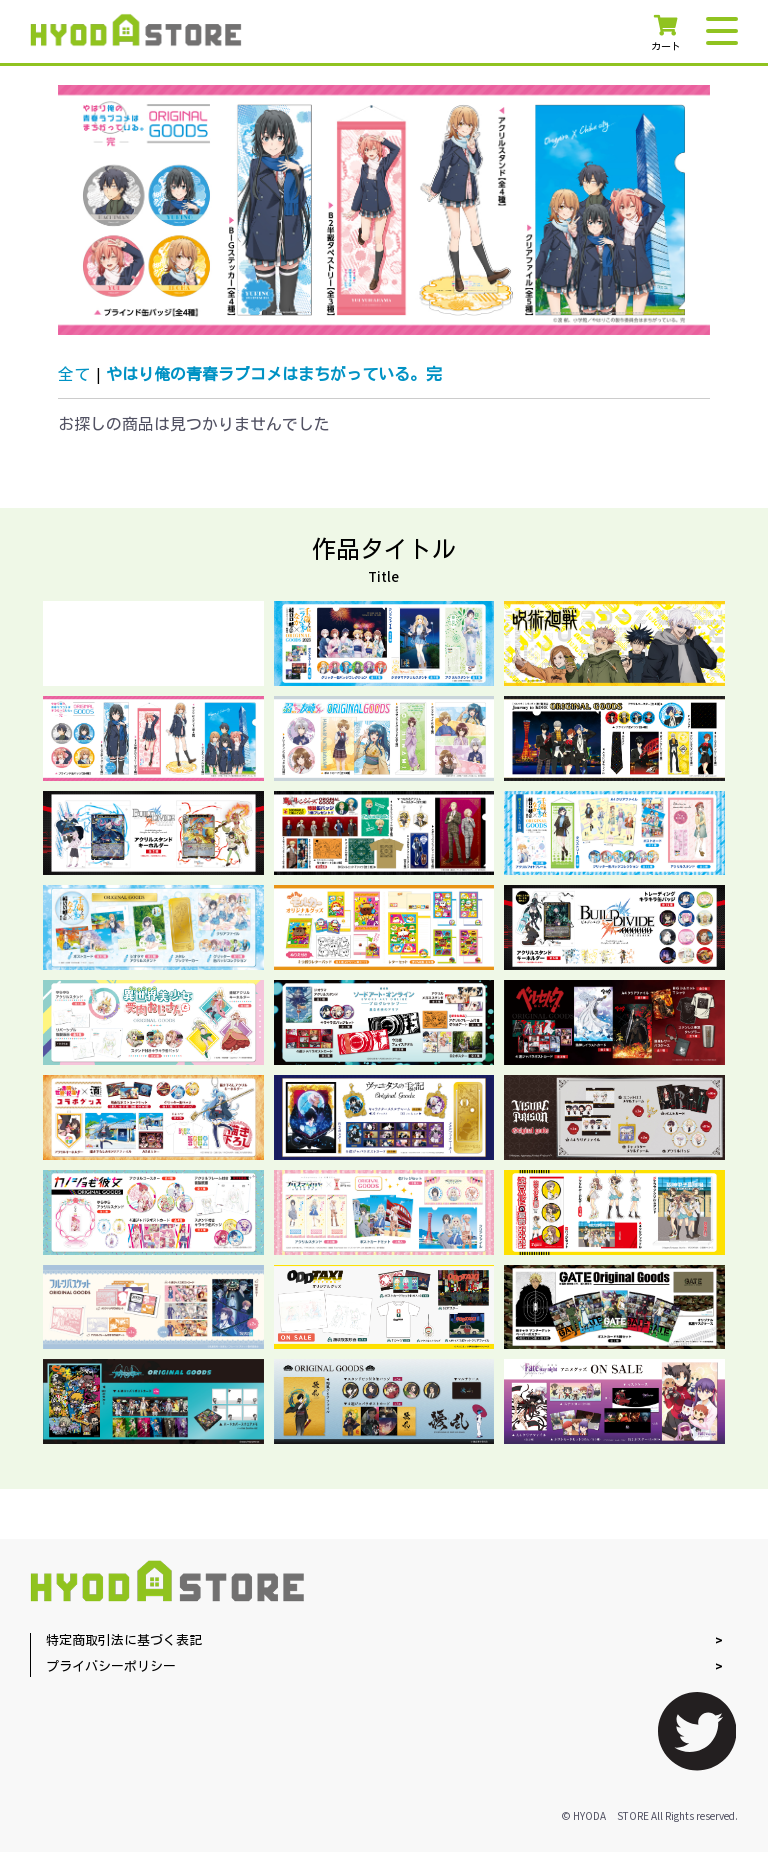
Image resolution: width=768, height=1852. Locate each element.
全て (74, 375)
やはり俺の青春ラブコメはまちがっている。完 (274, 375)
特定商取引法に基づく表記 (124, 1641)
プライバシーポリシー (111, 1667)
